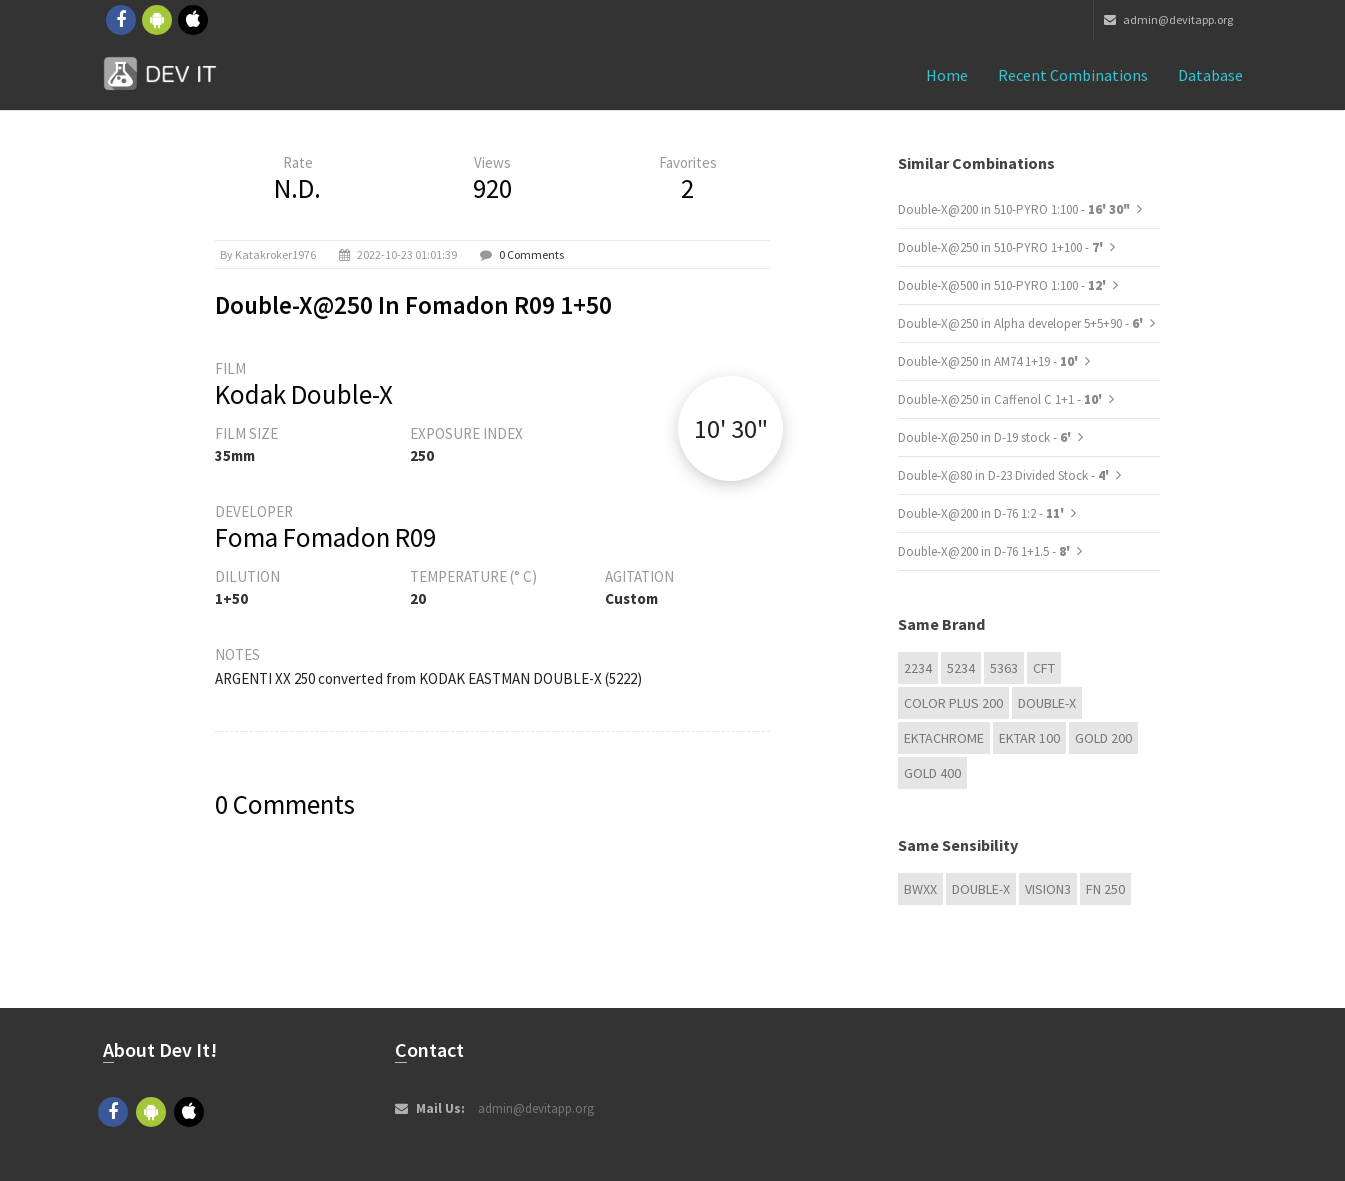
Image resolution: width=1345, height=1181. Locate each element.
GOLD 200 (1103, 738)
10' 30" (731, 428)
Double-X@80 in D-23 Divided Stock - (1005, 475)
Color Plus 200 (953, 703)
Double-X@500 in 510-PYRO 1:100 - (1003, 285)
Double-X (1047, 703)
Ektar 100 (1029, 738)
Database (1210, 75)
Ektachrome (944, 738)
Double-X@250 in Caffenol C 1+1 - (1001, 399)
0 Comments (531, 254)
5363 (1004, 668)
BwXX (920, 889)
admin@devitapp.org (1168, 19)
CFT (1044, 668)
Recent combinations (1073, 75)
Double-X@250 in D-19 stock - (986, 437)
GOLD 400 (932, 773)
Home (947, 75)
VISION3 (1048, 889)
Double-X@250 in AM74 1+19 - (989, 361)
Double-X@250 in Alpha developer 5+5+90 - (1022, 323)
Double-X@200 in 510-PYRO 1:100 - (1014, 209)
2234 (918, 668)
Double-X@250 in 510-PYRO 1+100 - (1002, 247)
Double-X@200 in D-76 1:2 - (982, 513)
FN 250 (1105, 889)
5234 (961, 668)
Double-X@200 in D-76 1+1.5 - (985, 551)
